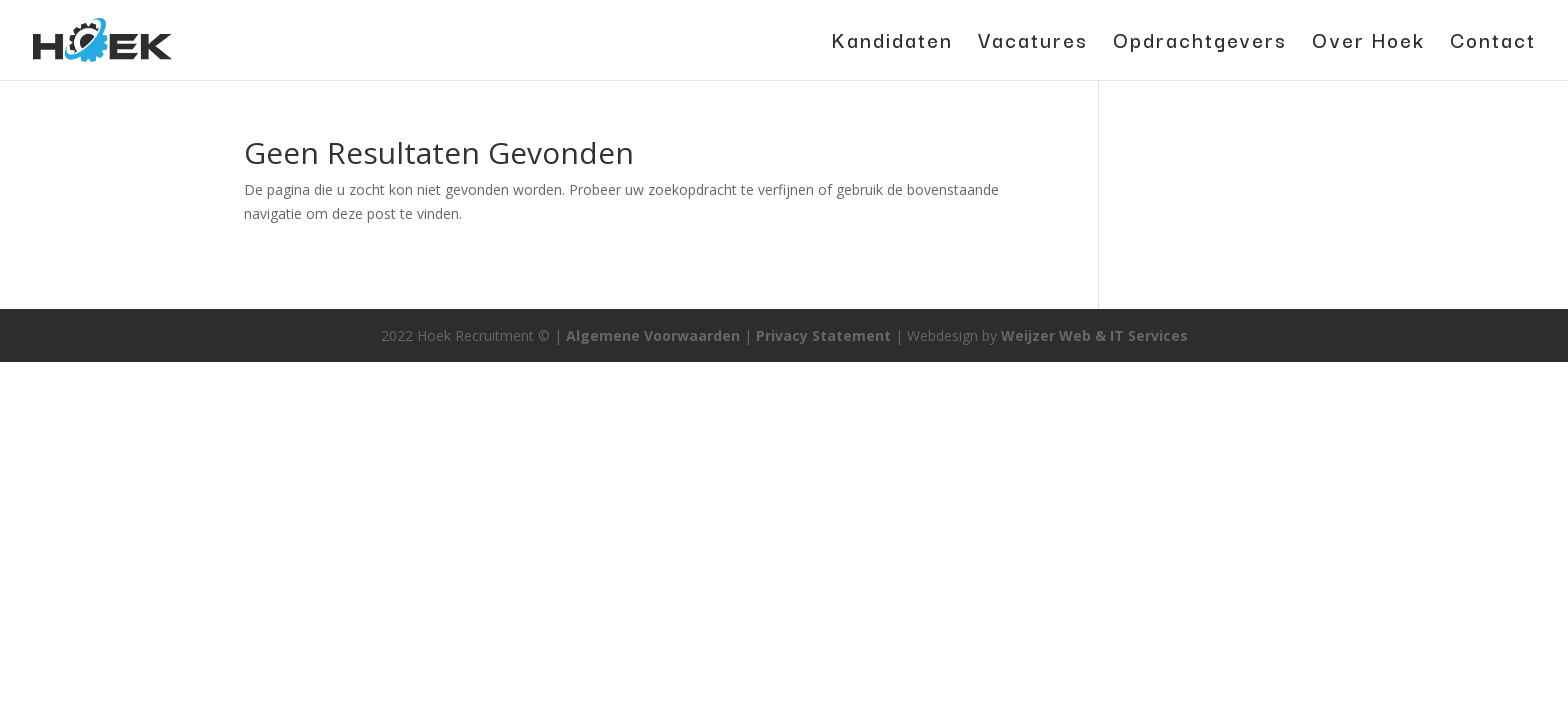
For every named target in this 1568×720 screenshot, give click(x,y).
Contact (1493, 44)
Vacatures (1033, 44)
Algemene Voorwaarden (653, 335)
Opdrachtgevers (1200, 44)
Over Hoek (1368, 44)
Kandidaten (892, 44)
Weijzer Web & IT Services (1094, 335)
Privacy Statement (823, 335)
